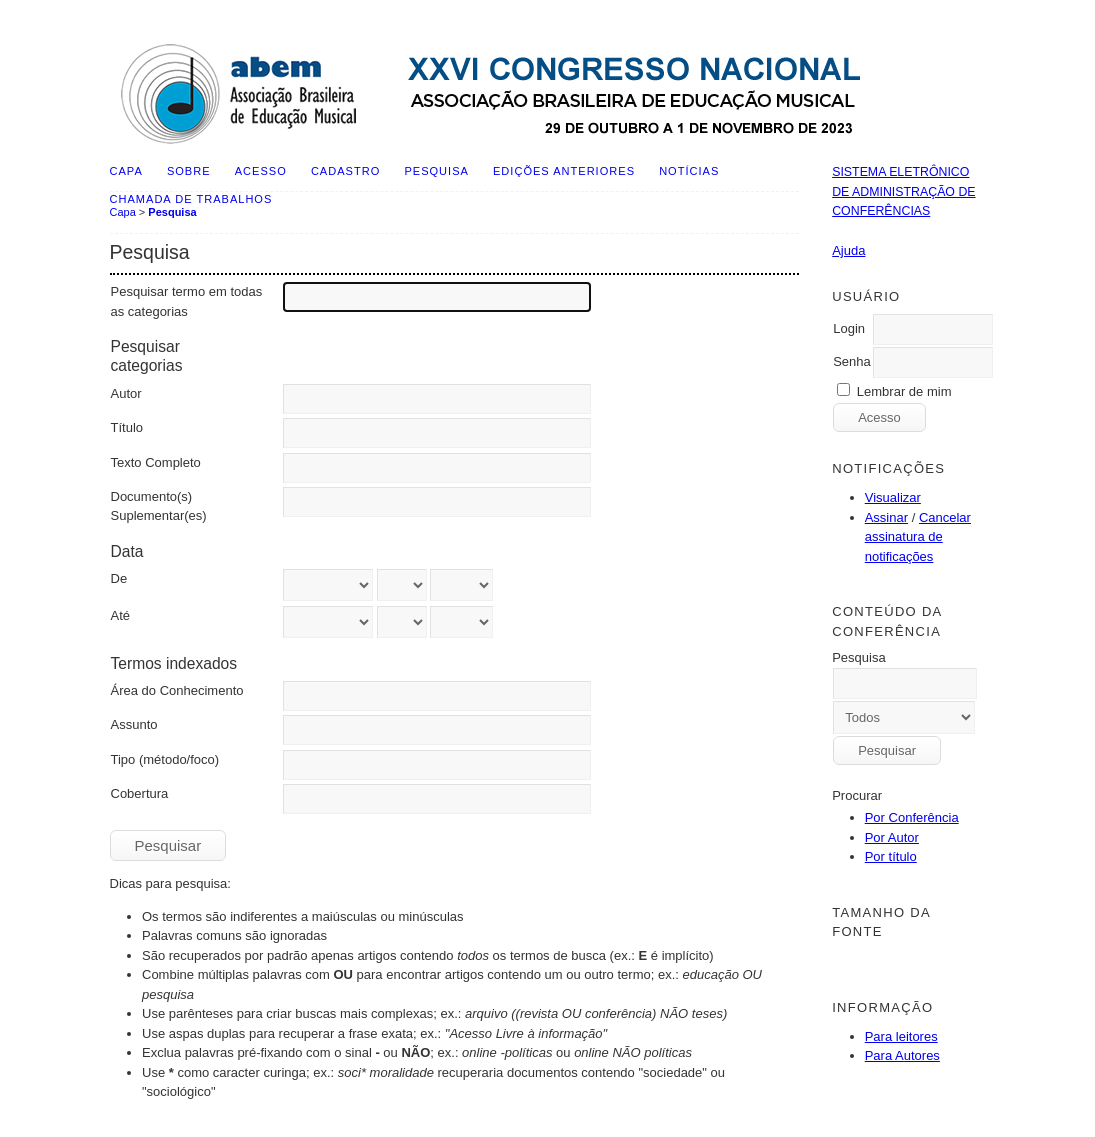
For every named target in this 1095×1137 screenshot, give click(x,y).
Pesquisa (436, 171)
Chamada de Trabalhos (191, 199)
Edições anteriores (564, 171)
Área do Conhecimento (177, 690)
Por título (891, 856)
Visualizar (893, 497)
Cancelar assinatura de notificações (918, 537)
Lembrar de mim (904, 391)
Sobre (189, 171)
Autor (126, 393)
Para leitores (901, 1036)
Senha (852, 361)
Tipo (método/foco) (165, 759)
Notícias (689, 171)
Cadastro (345, 171)
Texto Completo (156, 462)
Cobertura (140, 793)
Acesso (261, 171)
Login (849, 328)
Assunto (134, 724)
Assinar (886, 517)
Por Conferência (912, 817)
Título (127, 427)
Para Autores (902, 1055)
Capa (126, 171)
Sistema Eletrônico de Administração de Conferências (903, 191)
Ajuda (848, 250)
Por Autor (892, 837)
